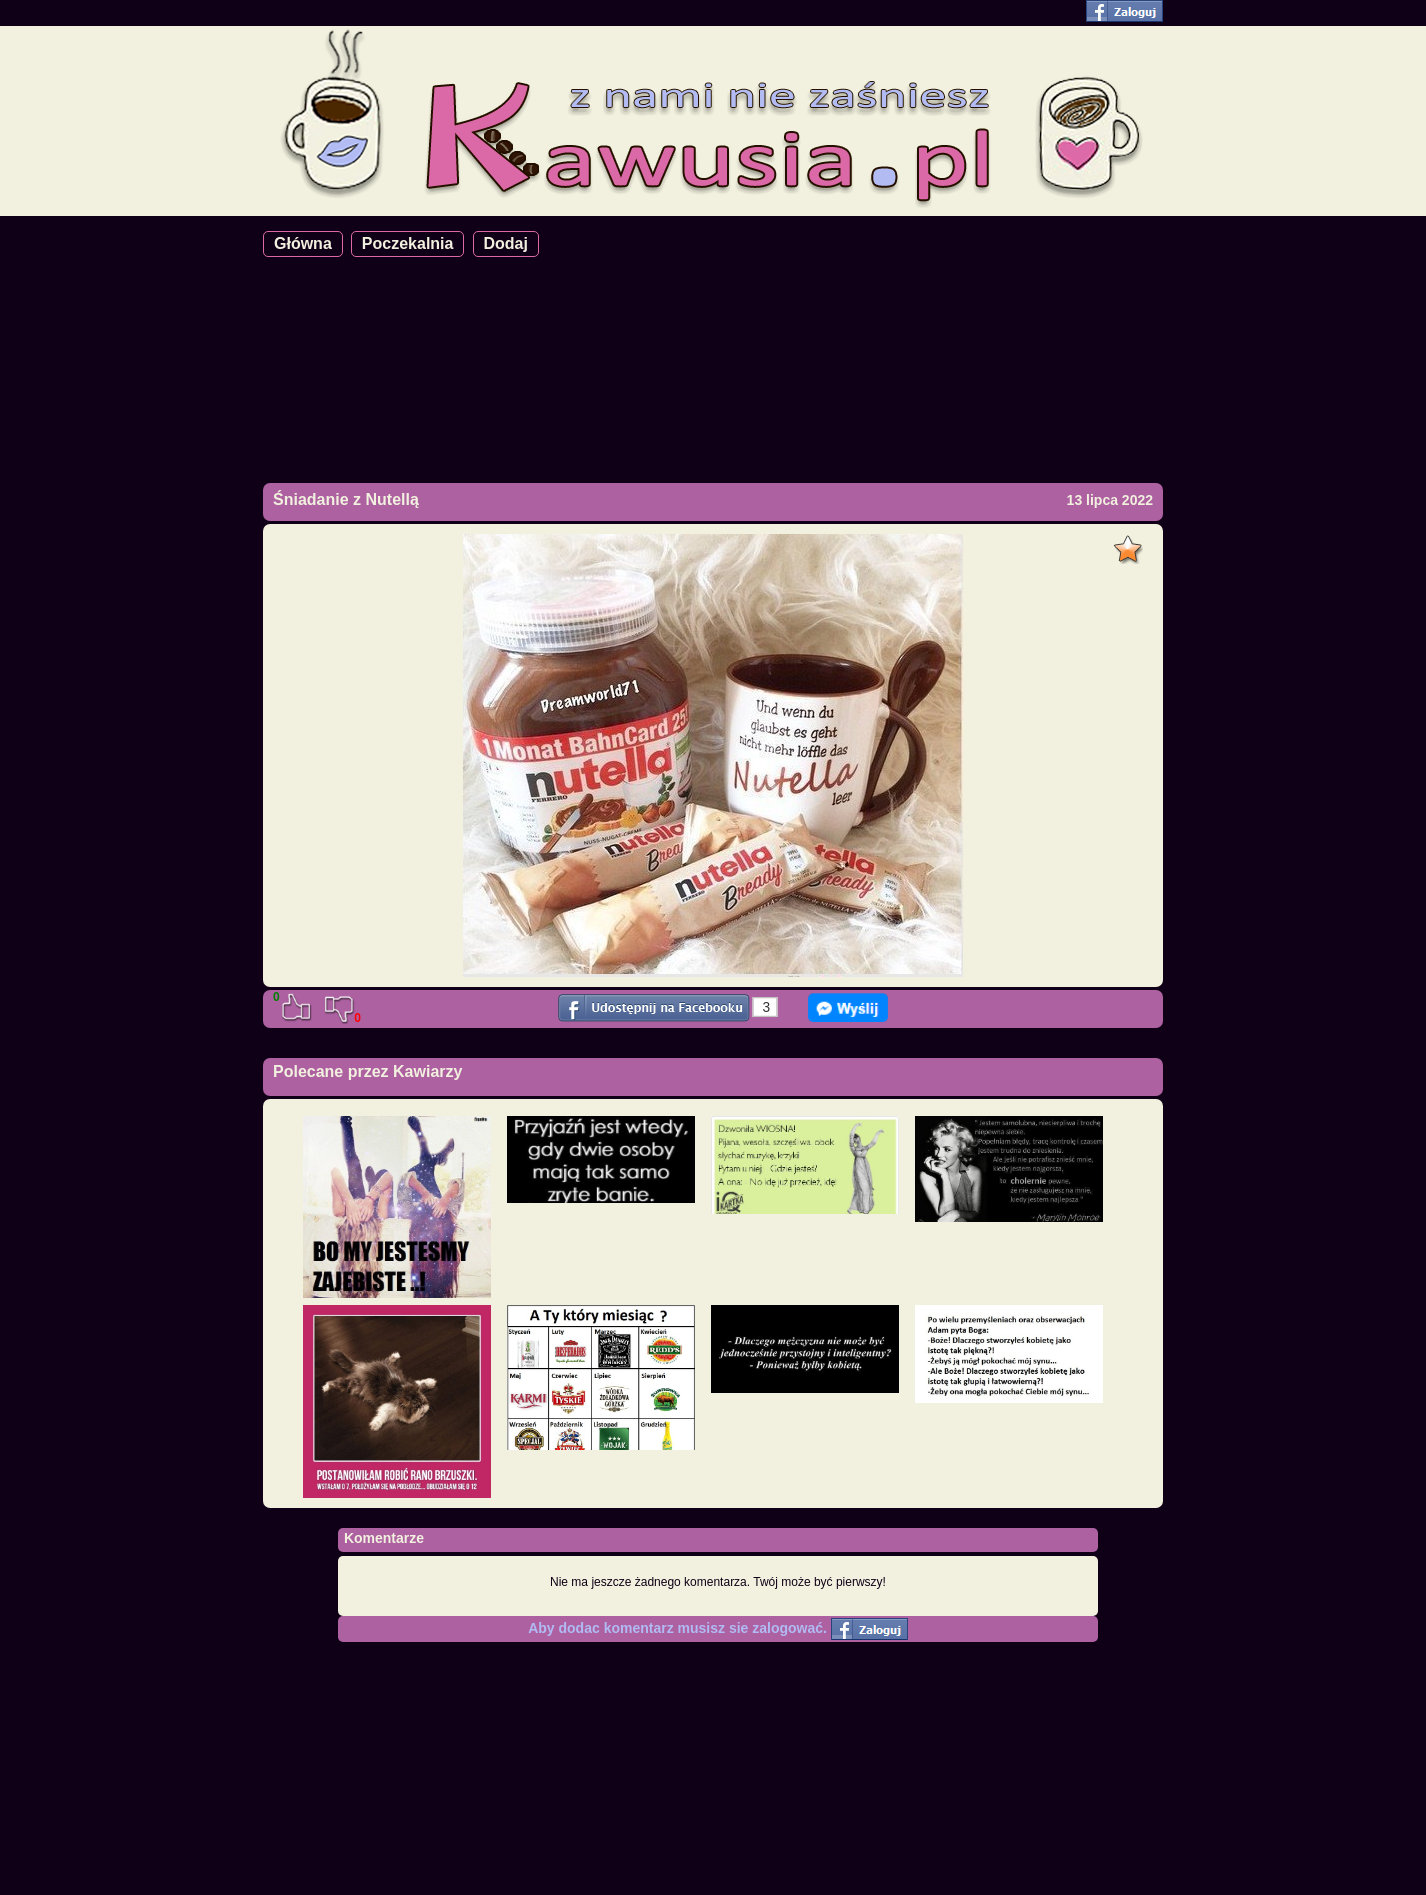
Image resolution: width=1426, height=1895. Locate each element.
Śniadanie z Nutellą (346, 499)
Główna (303, 243)
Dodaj (506, 243)
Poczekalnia (408, 243)
